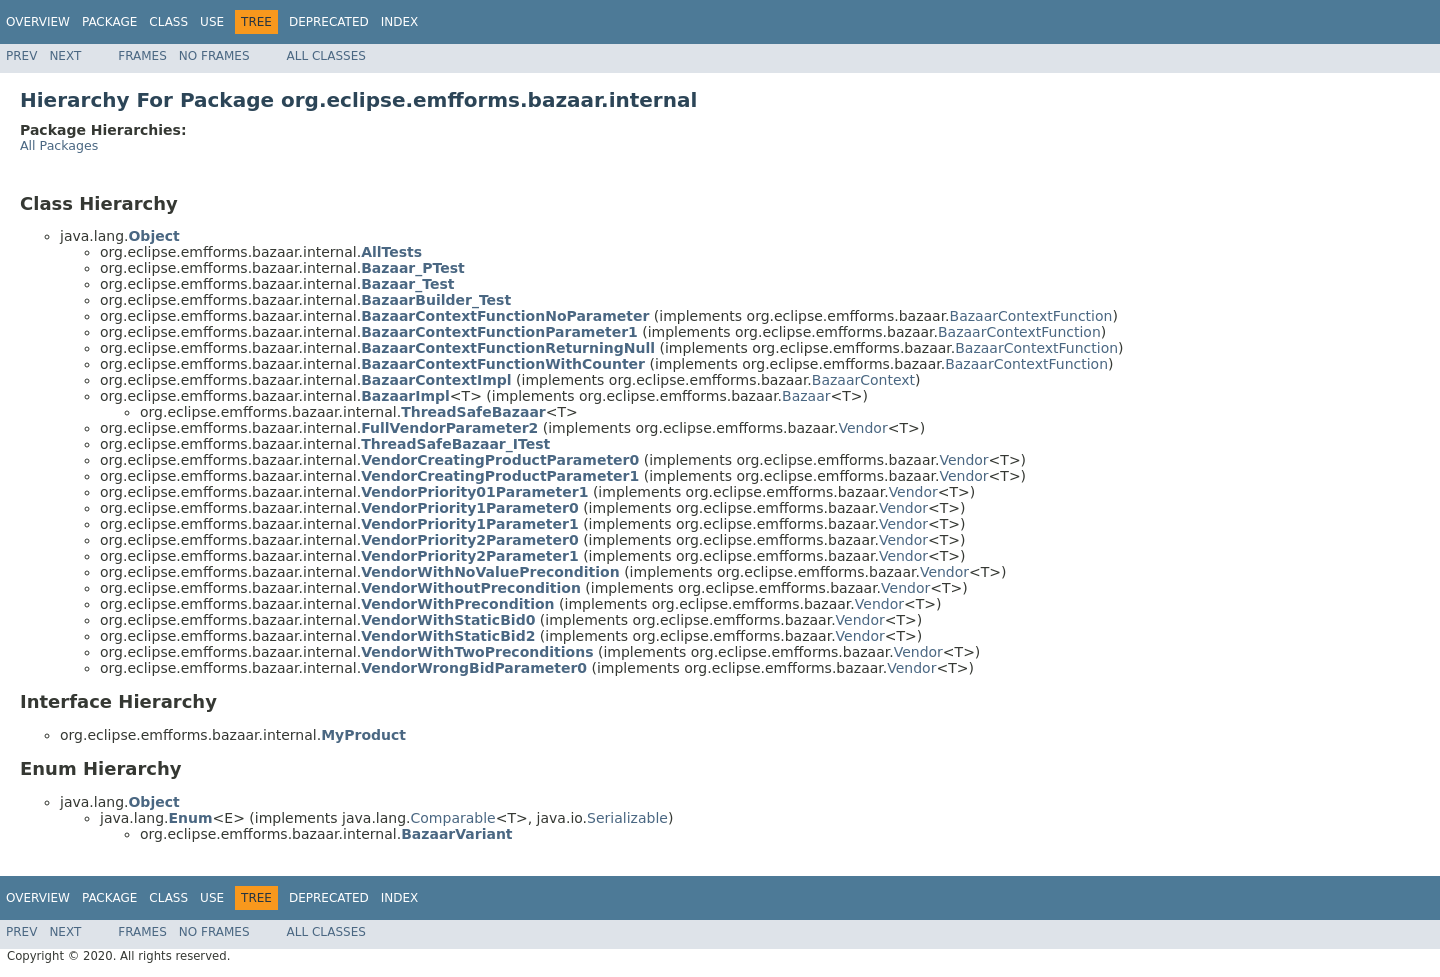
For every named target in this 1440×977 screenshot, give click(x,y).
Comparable (453, 818)
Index (400, 22)
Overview (38, 22)
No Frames (214, 56)
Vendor (862, 428)
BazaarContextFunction (1031, 316)
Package (109, 22)
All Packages (59, 145)
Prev (21, 56)
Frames (142, 56)
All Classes (326, 56)
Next (65, 56)
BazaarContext (863, 380)
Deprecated (329, 22)
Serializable (627, 818)
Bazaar (806, 396)
